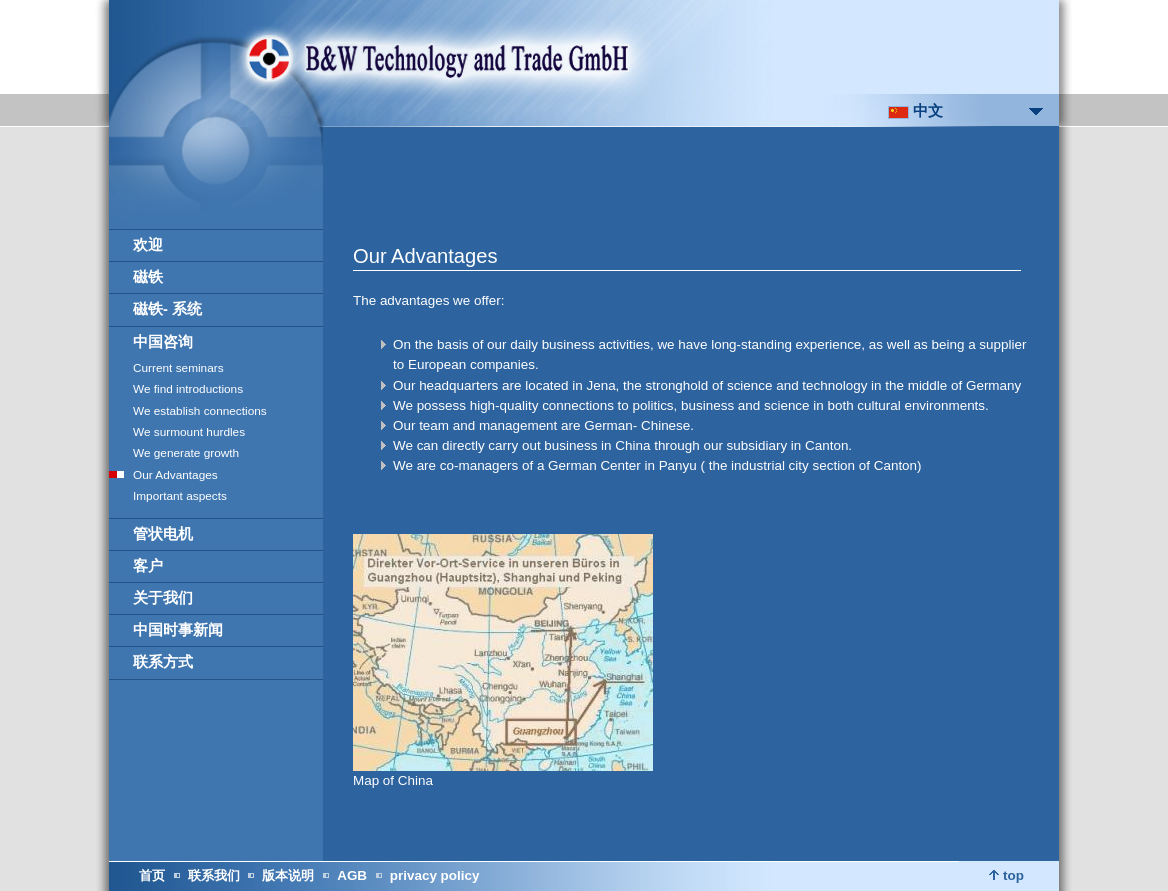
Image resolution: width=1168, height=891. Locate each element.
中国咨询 (163, 342)
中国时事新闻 (178, 630)
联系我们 (214, 875)
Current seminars (178, 368)
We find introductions (188, 389)
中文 (915, 111)
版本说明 (288, 875)
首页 (152, 875)
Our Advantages (175, 475)
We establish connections (200, 411)
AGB (352, 875)
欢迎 (148, 245)
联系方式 (163, 662)
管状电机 (163, 534)
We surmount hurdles (189, 432)
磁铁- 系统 (167, 309)
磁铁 (148, 277)
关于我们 (163, 598)
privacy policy (435, 875)
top (1006, 875)
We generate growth (186, 453)
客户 (148, 566)
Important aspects (180, 496)
